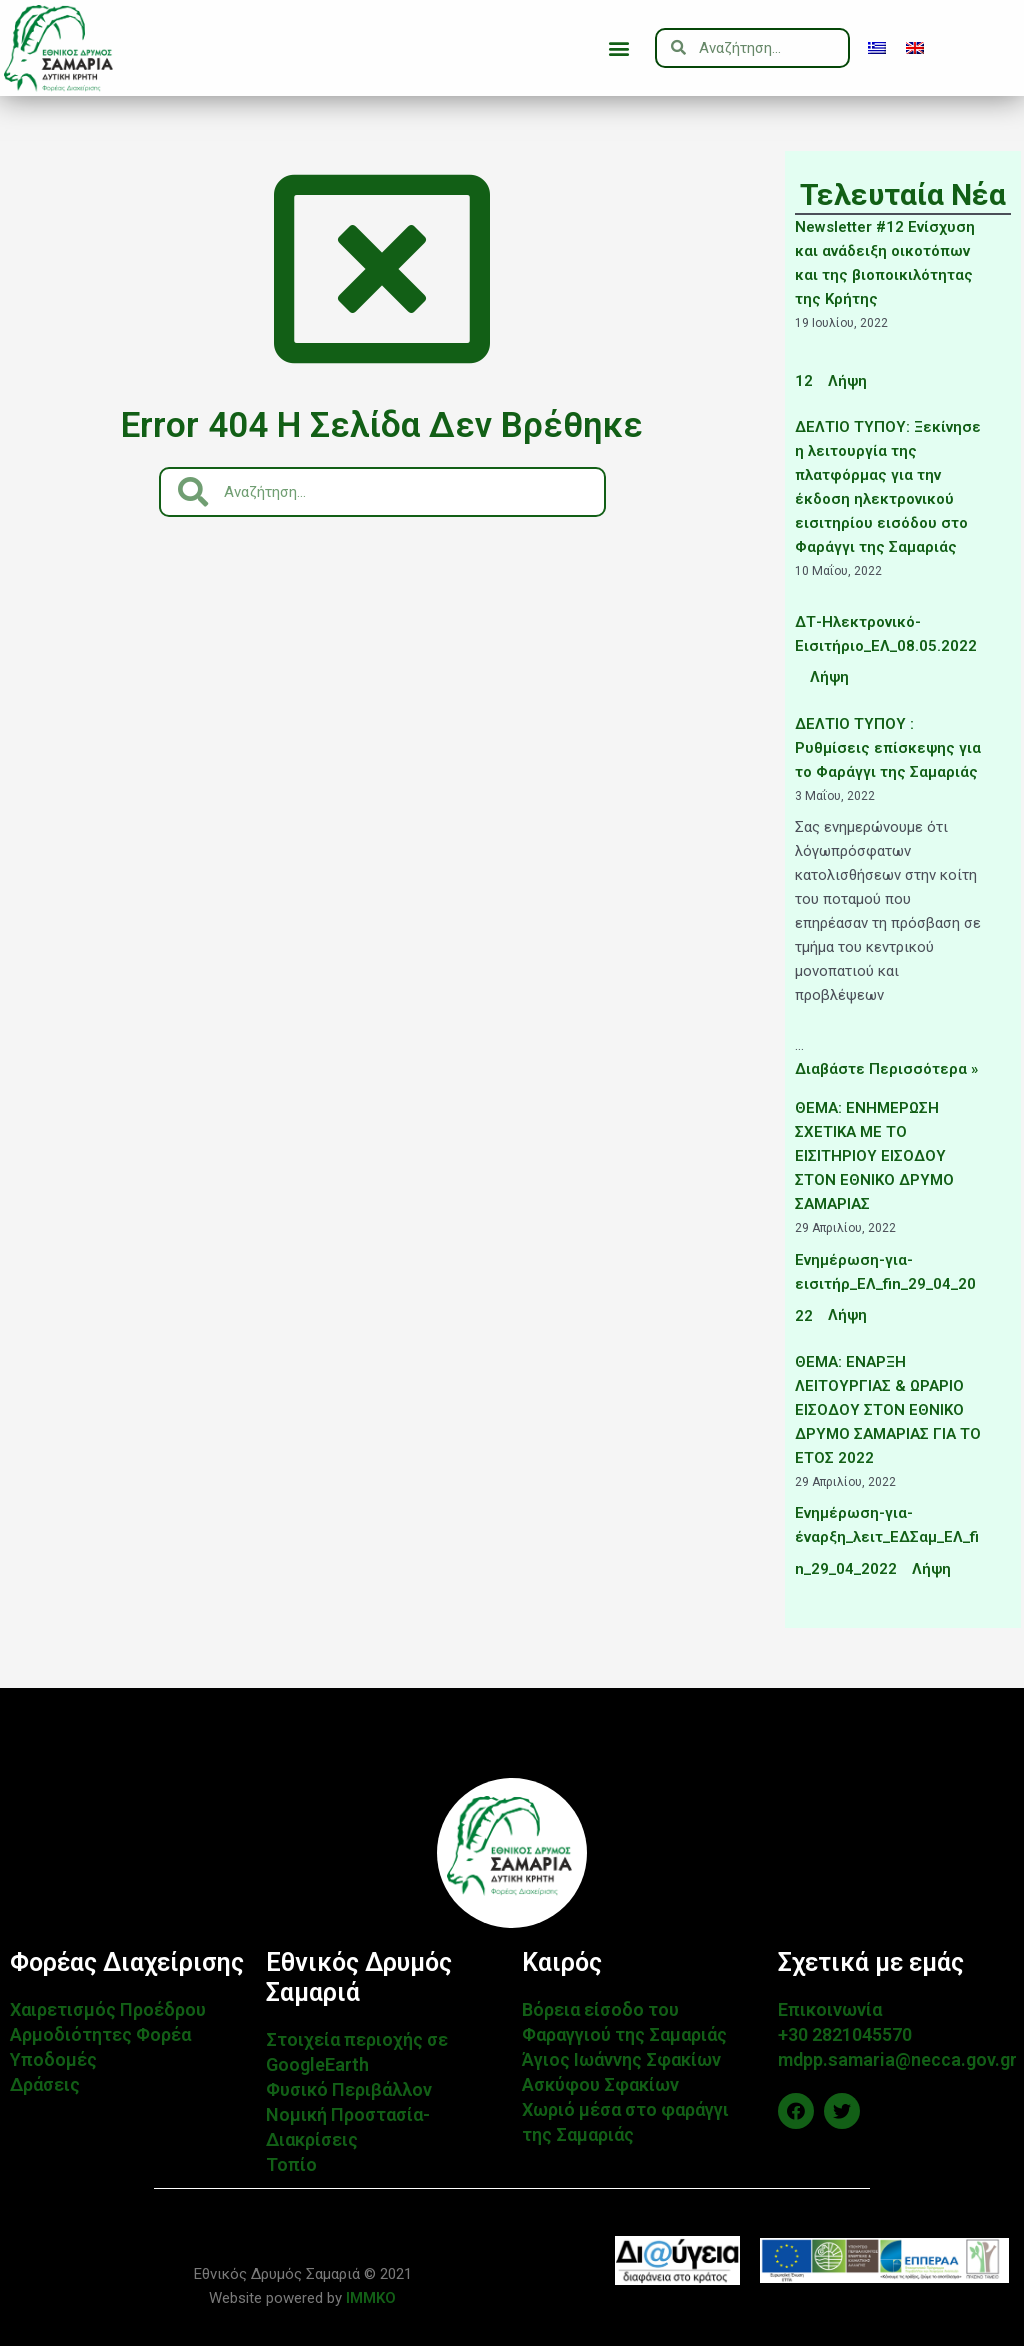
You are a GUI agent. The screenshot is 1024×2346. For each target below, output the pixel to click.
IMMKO (369, 2298)
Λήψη (847, 381)
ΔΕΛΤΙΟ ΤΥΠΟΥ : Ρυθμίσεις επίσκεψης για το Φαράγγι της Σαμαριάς (888, 748)
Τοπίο (291, 2164)
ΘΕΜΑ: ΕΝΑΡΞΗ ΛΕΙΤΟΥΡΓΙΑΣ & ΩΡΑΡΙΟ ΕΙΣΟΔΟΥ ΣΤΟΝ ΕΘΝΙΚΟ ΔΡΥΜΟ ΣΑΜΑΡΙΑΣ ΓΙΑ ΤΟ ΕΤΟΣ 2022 (888, 1410)
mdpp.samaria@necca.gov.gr (897, 2059)
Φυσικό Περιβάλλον (349, 2089)
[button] (618, 47)
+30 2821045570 (845, 2034)
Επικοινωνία (830, 2009)
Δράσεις (45, 2084)
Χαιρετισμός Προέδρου (108, 2009)
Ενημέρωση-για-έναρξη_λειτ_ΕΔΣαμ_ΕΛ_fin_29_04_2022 (887, 1541)
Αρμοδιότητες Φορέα (100, 2034)
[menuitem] (877, 48)
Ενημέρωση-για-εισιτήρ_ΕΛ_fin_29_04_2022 (885, 1288)
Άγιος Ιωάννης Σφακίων (621, 2059)
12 (804, 381)
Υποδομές (53, 2059)
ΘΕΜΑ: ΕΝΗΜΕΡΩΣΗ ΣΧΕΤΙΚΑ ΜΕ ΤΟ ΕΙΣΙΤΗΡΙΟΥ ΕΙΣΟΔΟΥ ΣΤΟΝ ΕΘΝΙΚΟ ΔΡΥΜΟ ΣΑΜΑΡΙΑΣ (874, 1156)
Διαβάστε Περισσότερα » (886, 1069)
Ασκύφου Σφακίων (600, 2084)
